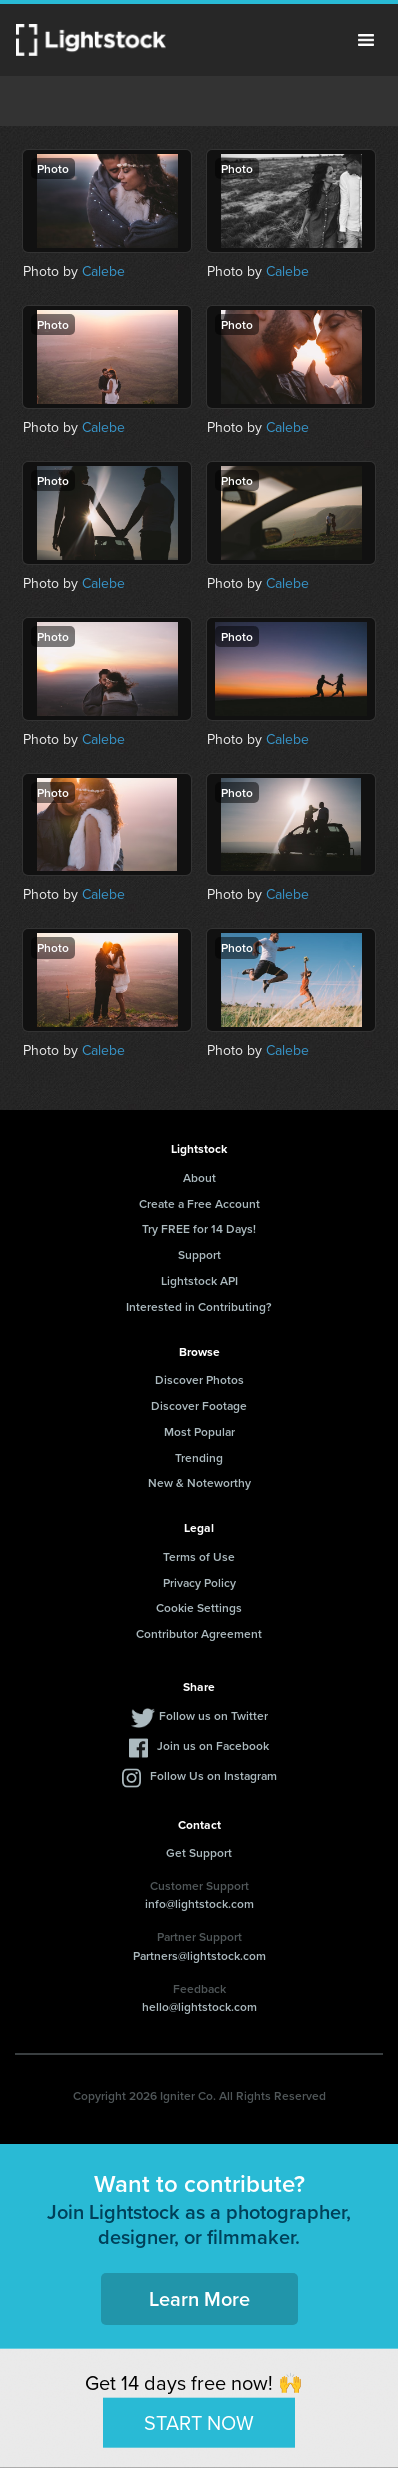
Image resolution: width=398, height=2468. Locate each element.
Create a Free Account (199, 1203)
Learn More (199, 2298)
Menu (366, 40)
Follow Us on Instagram (213, 1775)
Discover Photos (199, 1379)
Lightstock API (199, 1280)
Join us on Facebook (213, 1745)
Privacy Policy (199, 1582)
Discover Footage (199, 1405)
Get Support (199, 1852)
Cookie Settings (199, 1607)
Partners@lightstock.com (199, 1955)
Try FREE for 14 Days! (199, 1228)
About (199, 1177)
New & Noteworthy (199, 1482)
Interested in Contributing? (199, 1306)
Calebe (103, 271)
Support (199, 1254)
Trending (199, 1457)
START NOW (199, 2422)
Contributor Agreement (199, 1633)
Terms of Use (199, 1556)
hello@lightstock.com (199, 2006)
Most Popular (199, 1431)
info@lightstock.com (199, 1903)
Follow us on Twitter (213, 1715)
